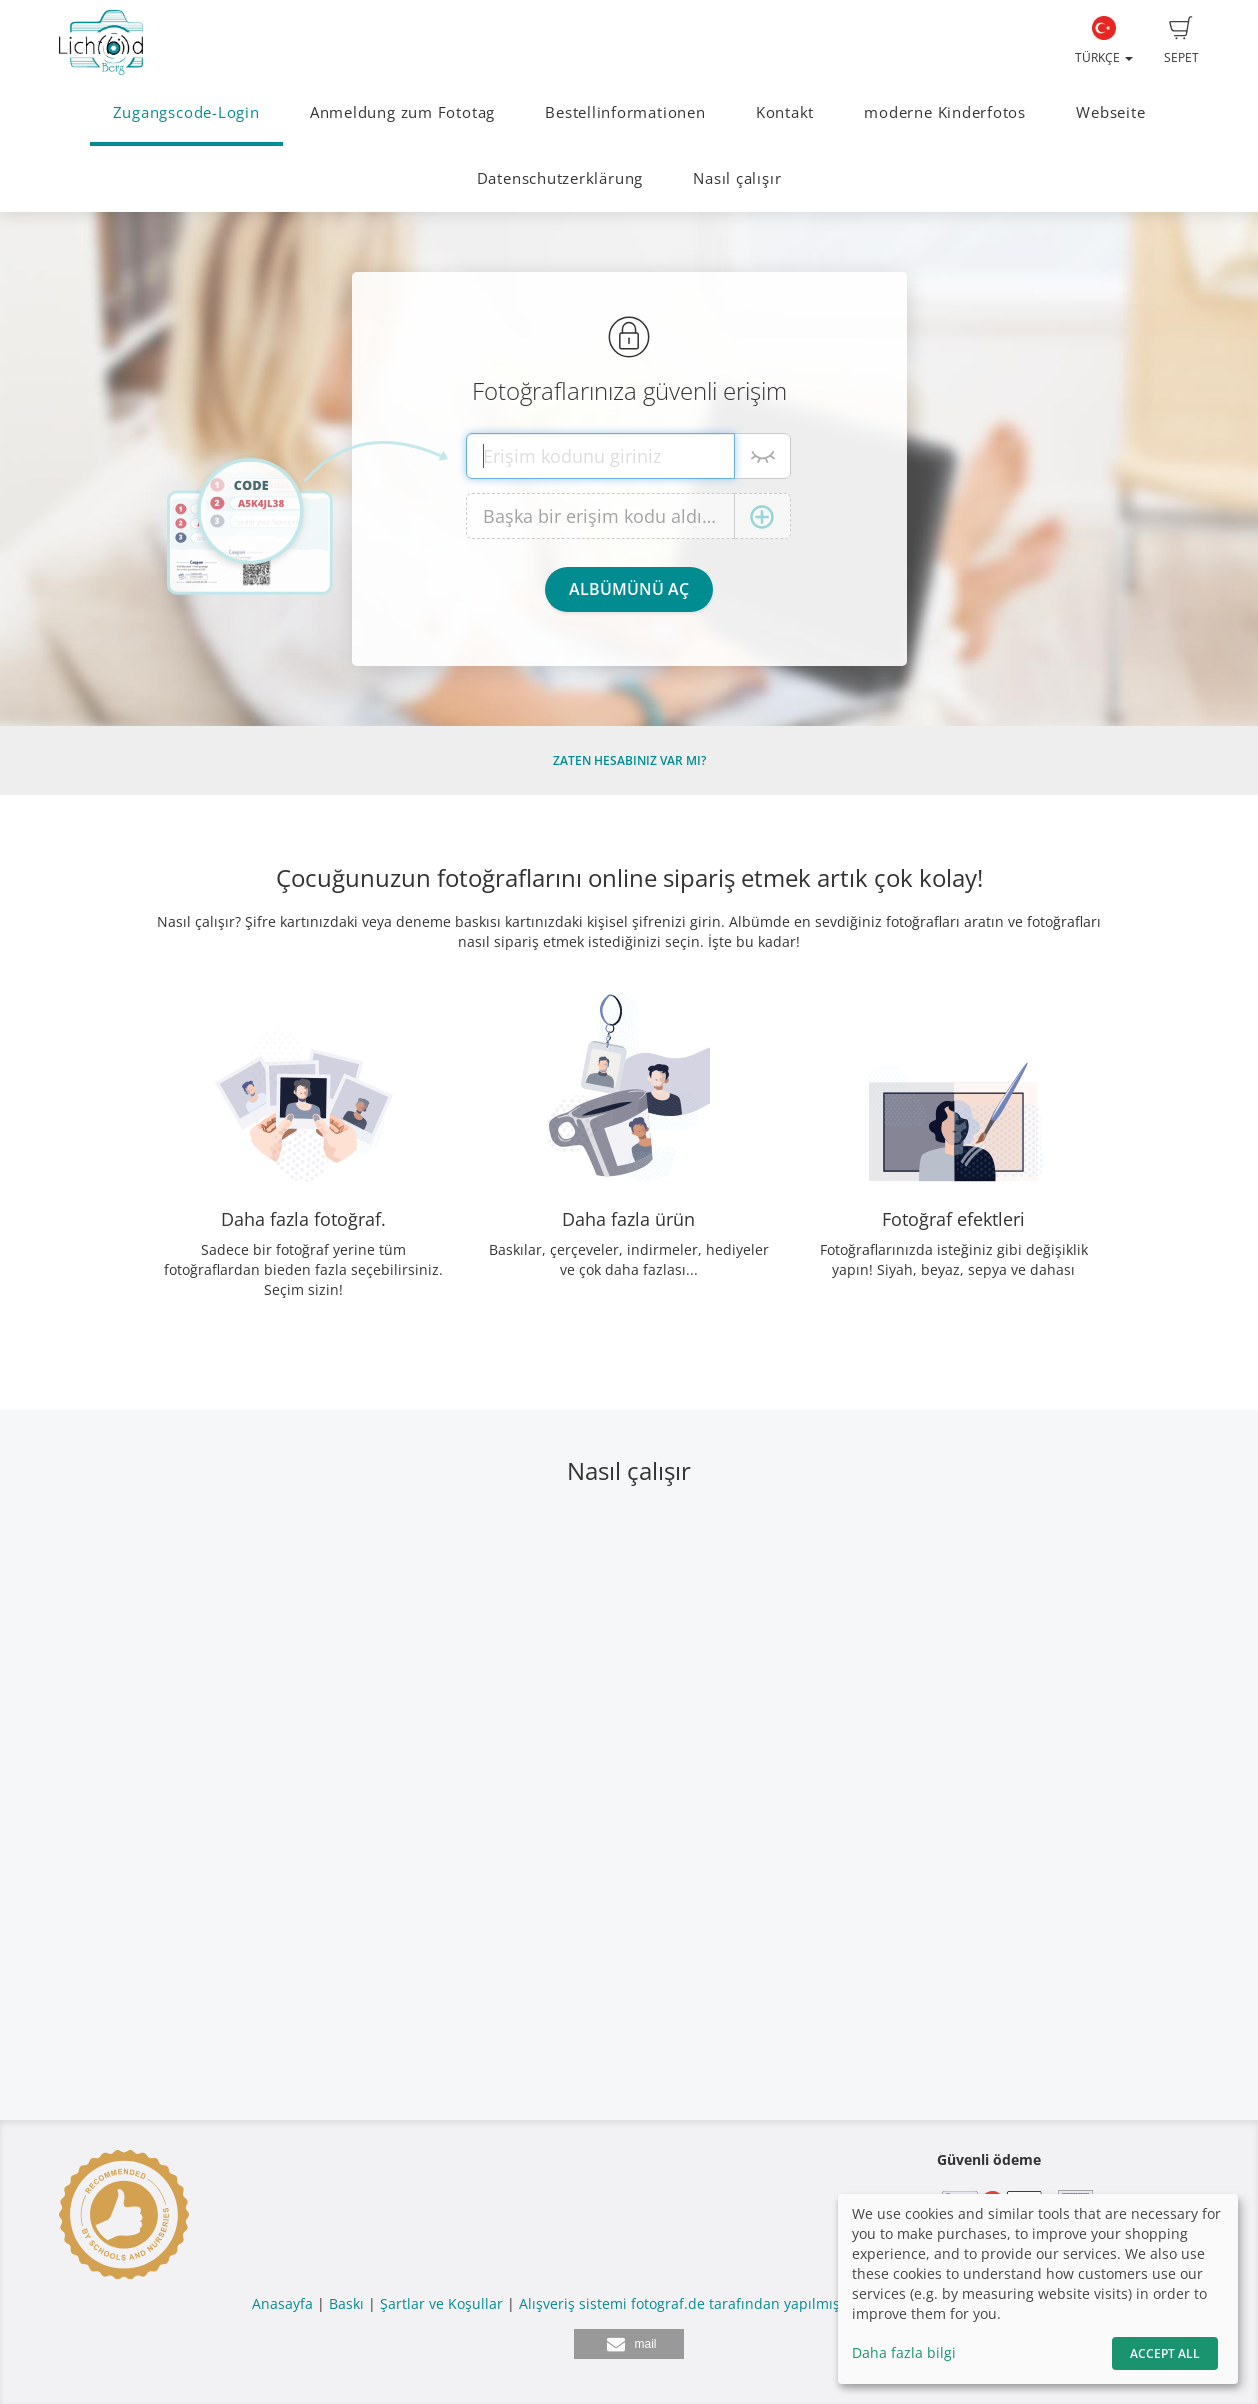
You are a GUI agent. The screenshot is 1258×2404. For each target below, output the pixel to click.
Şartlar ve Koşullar (441, 2303)
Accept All (1165, 2353)
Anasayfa (282, 2303)
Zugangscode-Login (186, 112)
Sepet (1181, 41)
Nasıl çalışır (737, 178)
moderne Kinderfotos (945, 112)
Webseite (1110, 112)
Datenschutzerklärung (560, 178)
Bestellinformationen (625, 112)
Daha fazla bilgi (904, 2352)
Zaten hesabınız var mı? (629, 760)
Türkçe (1104, 41)
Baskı (346, 2303)
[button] (629, 2344)
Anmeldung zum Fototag (402, 112)
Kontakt (785, 112)
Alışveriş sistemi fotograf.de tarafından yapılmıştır (687, 2303)
